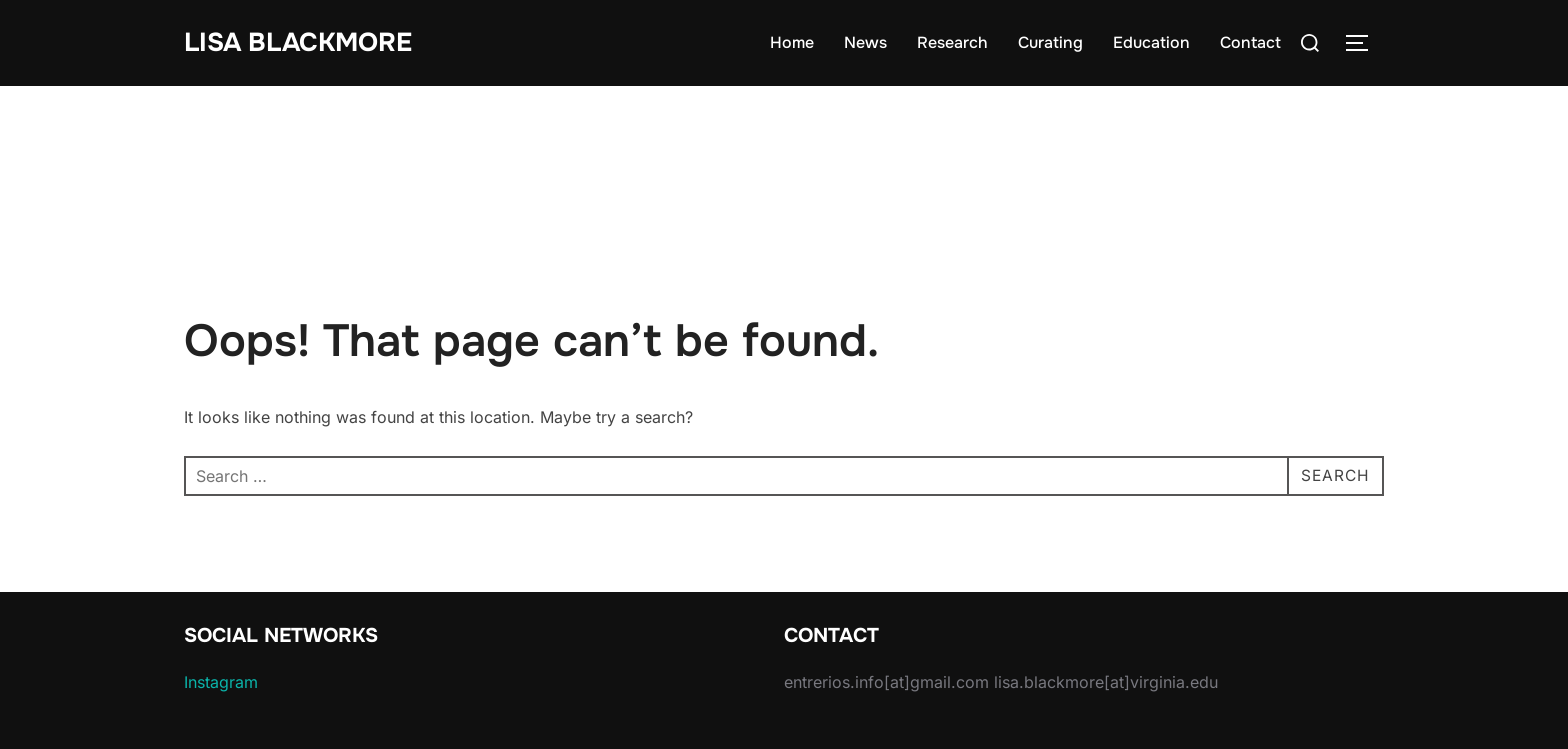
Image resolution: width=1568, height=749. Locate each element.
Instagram (221, 682)
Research (952, 42)
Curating (1050, 42)
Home (792, 42)
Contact (1250, 42)
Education (1151, 42)
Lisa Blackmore (298, 42)
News (865, 42)
